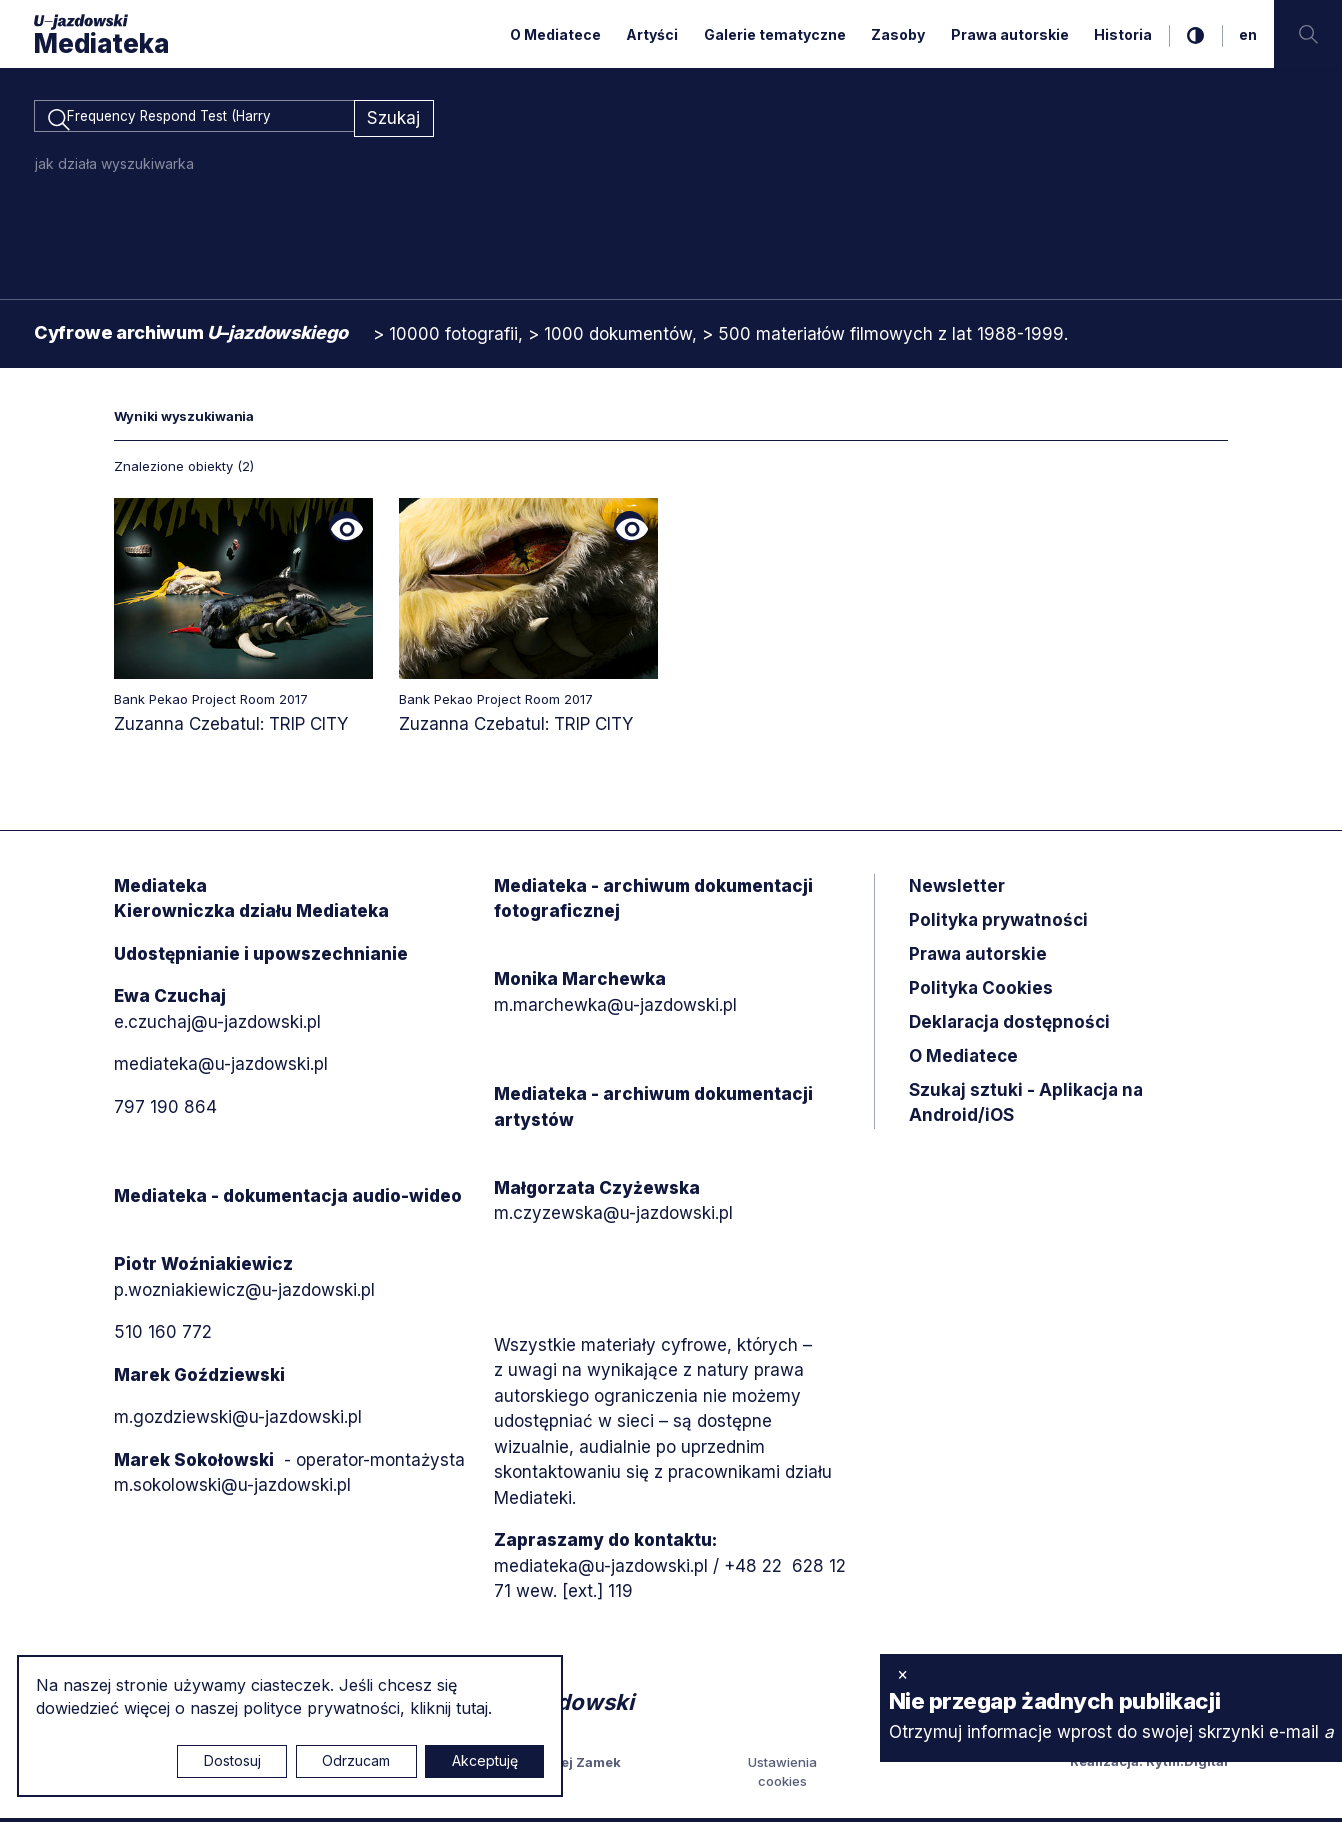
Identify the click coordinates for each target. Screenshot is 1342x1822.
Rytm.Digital (1187, 1764)
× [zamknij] (902, 1674)
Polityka (981, 991)
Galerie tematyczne (775, 34)
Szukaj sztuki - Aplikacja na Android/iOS (1026, 1106)
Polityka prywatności (998, 923)
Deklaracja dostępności (1009, 1025)
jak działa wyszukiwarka (114, 166)
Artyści (652, 34)
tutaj (472, 1708)
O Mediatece (555, 34)
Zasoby (898, 34)
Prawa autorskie (1010, 34)
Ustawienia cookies (782, 1775)
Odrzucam (356, 1760)
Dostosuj (232, 1760)
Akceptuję (485, 1760)
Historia (1123, 34)
